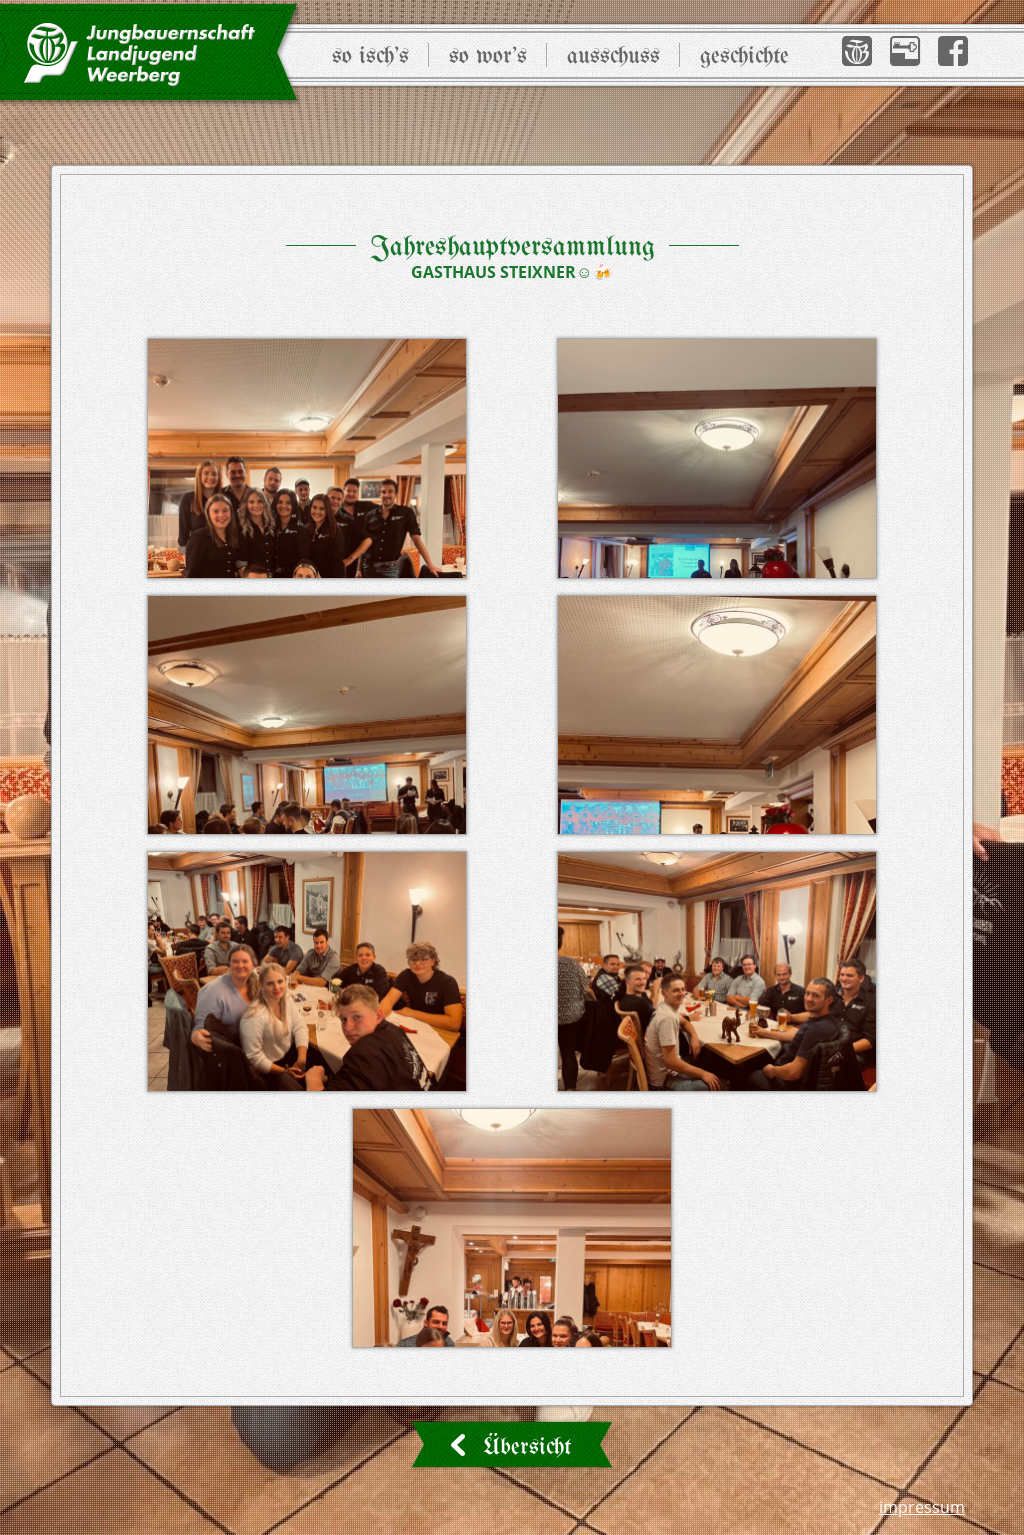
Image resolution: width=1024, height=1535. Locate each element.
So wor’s (488, 56)
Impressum (922, 1507)
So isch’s (370, 56)
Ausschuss (613, 56)
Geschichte (744, 56)
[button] (857, 51)
